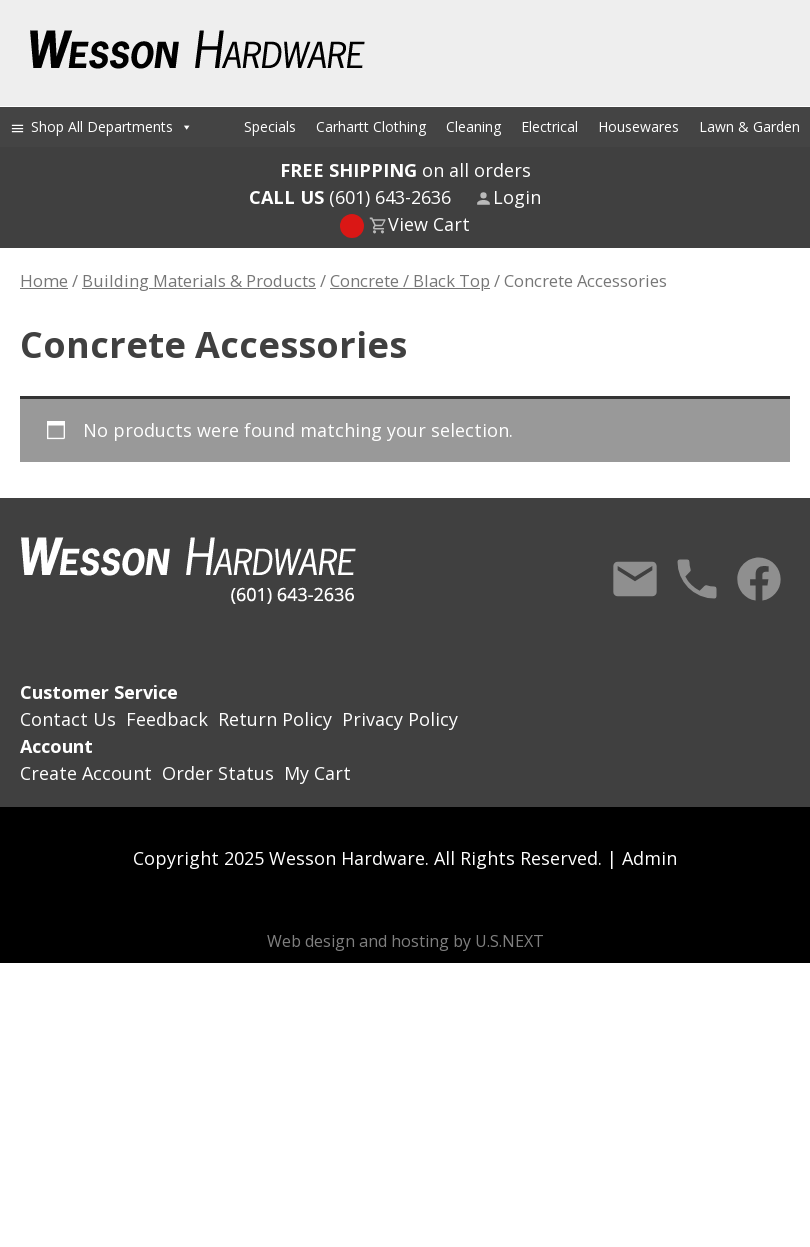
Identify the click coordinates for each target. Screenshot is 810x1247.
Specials (270, 126)
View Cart (429, 224)
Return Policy (275, 719)
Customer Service (99, 692)
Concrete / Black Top (410, 280)
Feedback (167, 719)
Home (44, 280)
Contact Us (635, 579)
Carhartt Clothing (371, 126)
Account (56, 746)
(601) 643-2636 (350, 197)
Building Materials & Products (199, 280)
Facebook (759, 579)
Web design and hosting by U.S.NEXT (405, 941)
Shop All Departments (112, 126)
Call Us (697, 579)
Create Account (86, 773)
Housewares (638, 126)
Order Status (218, 773)
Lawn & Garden (749, 126)
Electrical (549, 126)
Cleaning (473, 126)
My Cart (317, 773)
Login (517, 197)
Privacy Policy (400, 719)
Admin (649, 858)
